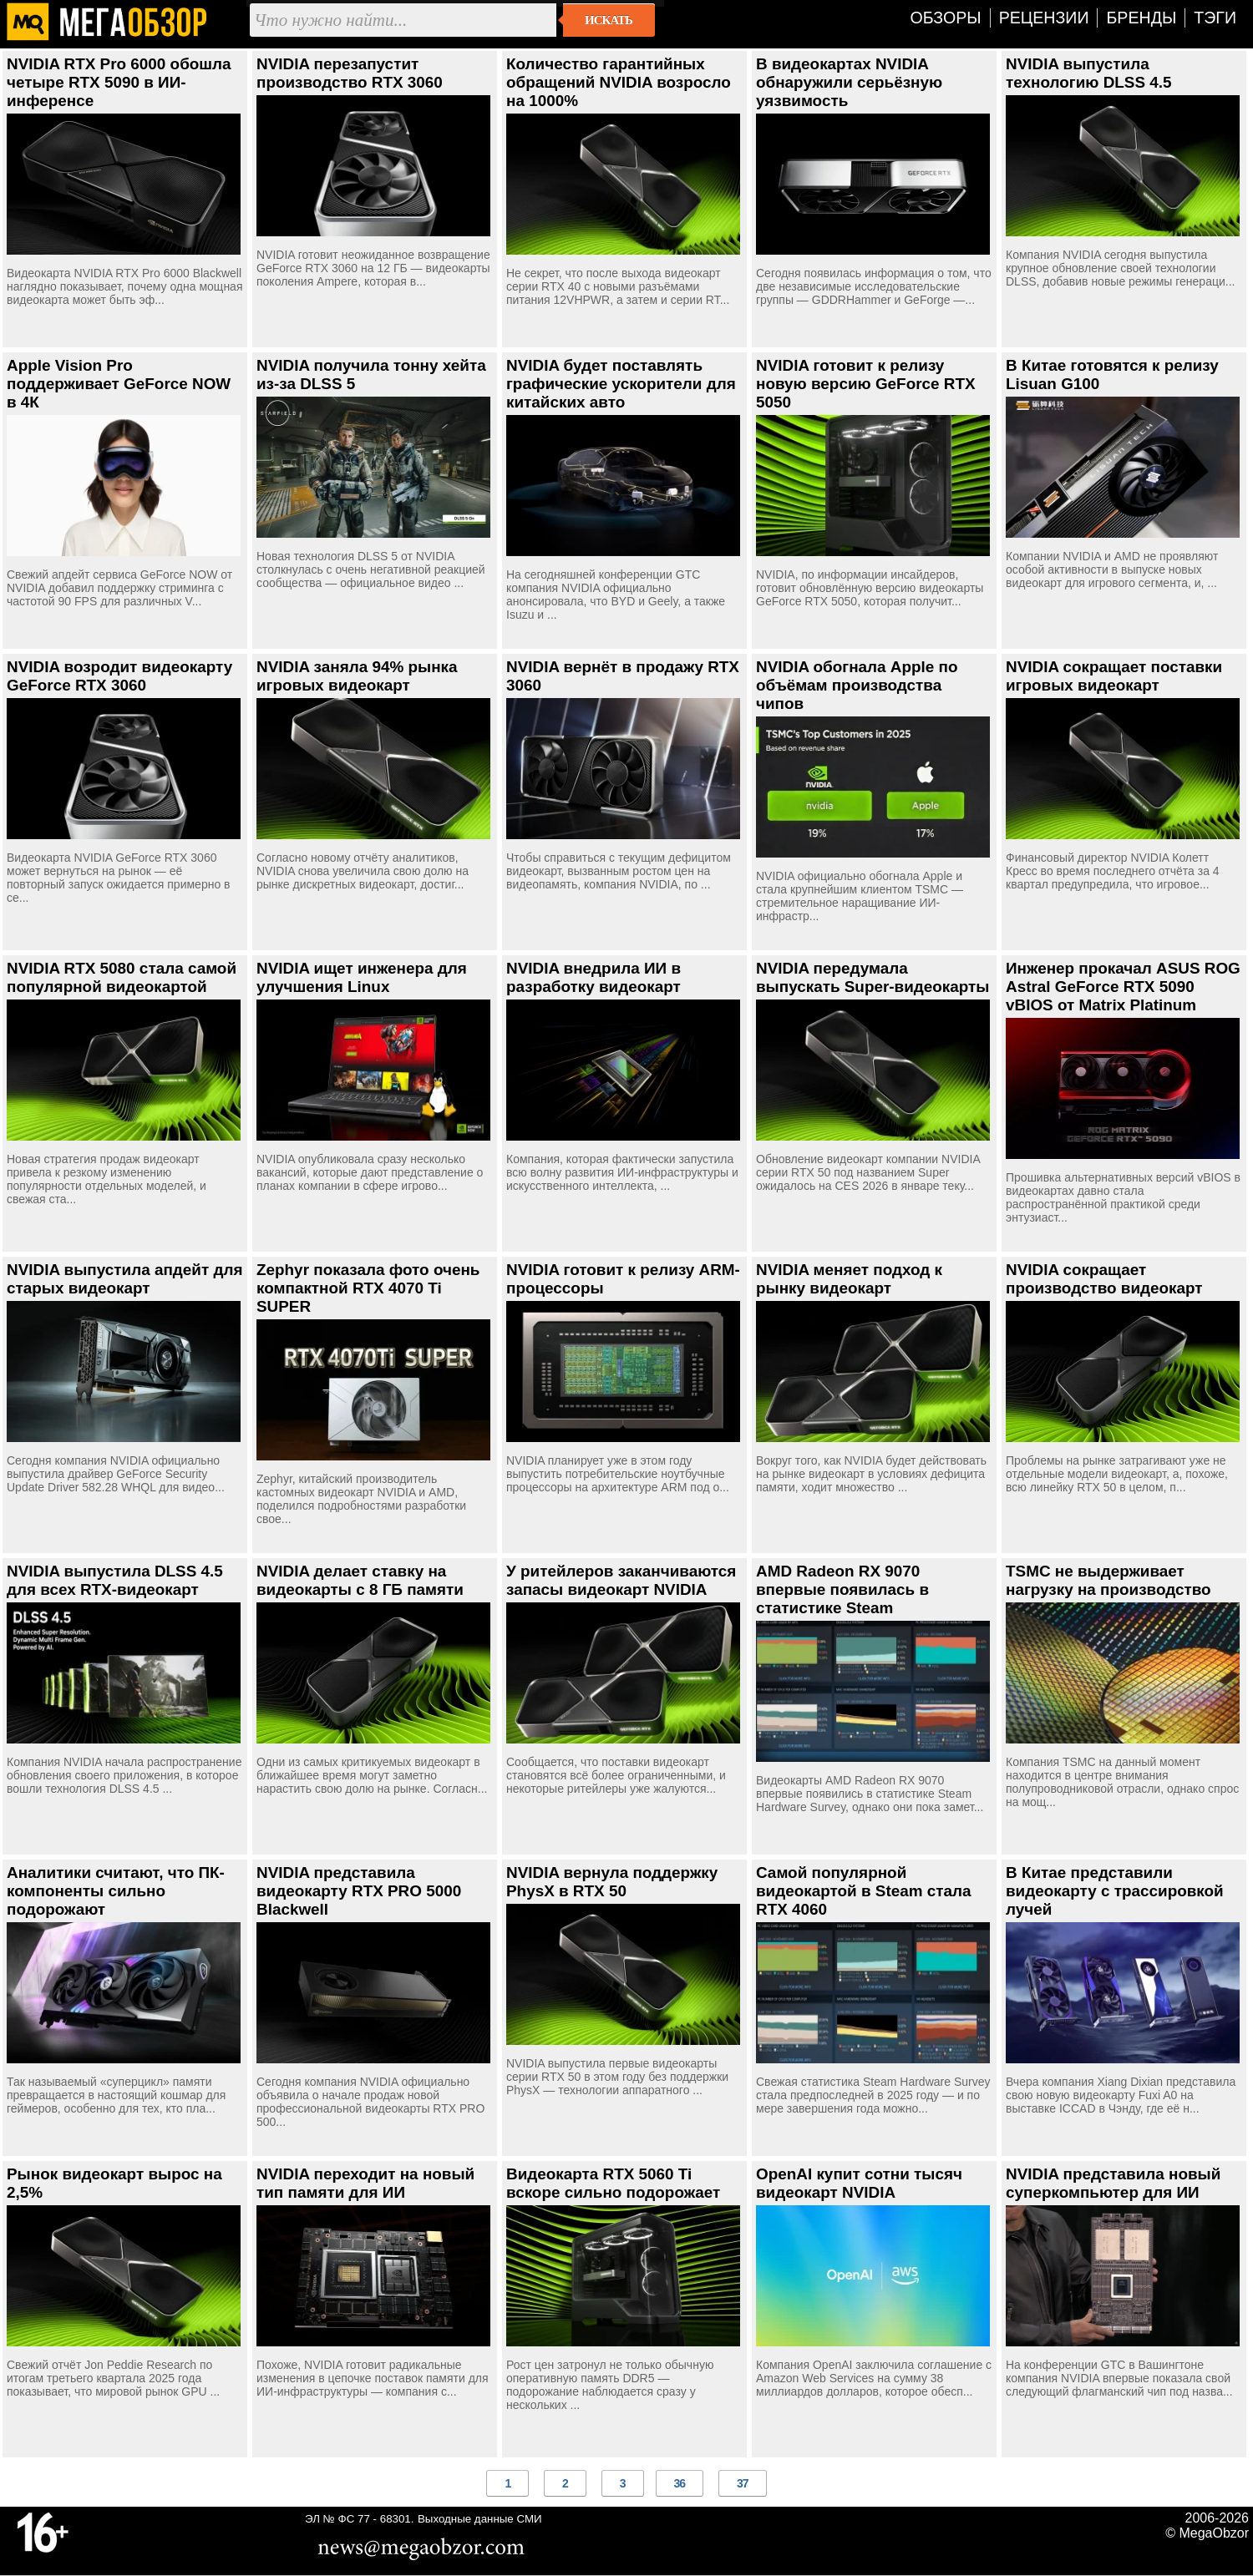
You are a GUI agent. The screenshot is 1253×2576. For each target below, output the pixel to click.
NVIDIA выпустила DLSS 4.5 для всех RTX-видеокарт (115, 1580)
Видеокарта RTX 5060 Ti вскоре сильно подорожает (613, 2183)
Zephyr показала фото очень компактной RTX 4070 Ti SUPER (367, 1288)
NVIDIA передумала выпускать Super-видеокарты (873, 977)
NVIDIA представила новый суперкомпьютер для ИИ (1113, 2183)
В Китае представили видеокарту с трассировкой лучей (1115, 1891)
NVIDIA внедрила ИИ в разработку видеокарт (593, 977)
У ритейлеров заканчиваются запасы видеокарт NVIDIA (621, 1580)
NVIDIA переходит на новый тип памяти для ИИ (365, 2183)
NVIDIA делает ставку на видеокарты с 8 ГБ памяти (360, 1580)
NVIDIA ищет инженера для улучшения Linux (361, 977)
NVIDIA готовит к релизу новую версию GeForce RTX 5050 (866, 384)
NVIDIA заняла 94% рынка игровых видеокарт (357, 676)
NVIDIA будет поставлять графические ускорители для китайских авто (621, 384)
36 (680, 2483)
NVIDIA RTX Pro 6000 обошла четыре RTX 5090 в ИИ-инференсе (119, 82)
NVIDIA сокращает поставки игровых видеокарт (1114, 676)
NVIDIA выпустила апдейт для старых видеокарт (124, 1279)
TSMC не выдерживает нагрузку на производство (1108, 1580)
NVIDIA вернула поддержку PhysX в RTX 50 (612, 1882)
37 (742, 2483)
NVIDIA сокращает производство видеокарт (1104, 1279)
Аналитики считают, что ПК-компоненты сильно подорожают (116, 1891)
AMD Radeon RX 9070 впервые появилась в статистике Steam (842, 1589)
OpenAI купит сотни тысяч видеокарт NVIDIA (859, 2183)
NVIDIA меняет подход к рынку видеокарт (849, 1279)
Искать (608, 20)
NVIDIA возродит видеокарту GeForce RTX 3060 (119, 676)
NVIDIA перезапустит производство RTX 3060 (349, 73)
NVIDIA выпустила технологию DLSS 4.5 (1089, 73)
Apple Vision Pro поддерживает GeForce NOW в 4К (119, 384)
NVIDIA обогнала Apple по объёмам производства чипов (857, 685)
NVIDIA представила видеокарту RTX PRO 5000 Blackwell (358, 1891)
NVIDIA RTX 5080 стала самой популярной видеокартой (121, 977)
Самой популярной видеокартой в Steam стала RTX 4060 (863, 1891)
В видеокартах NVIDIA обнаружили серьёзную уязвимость (849, 82)
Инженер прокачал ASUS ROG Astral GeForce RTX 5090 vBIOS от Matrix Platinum (1123, 986)
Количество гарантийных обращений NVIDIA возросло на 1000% (618, 82)
